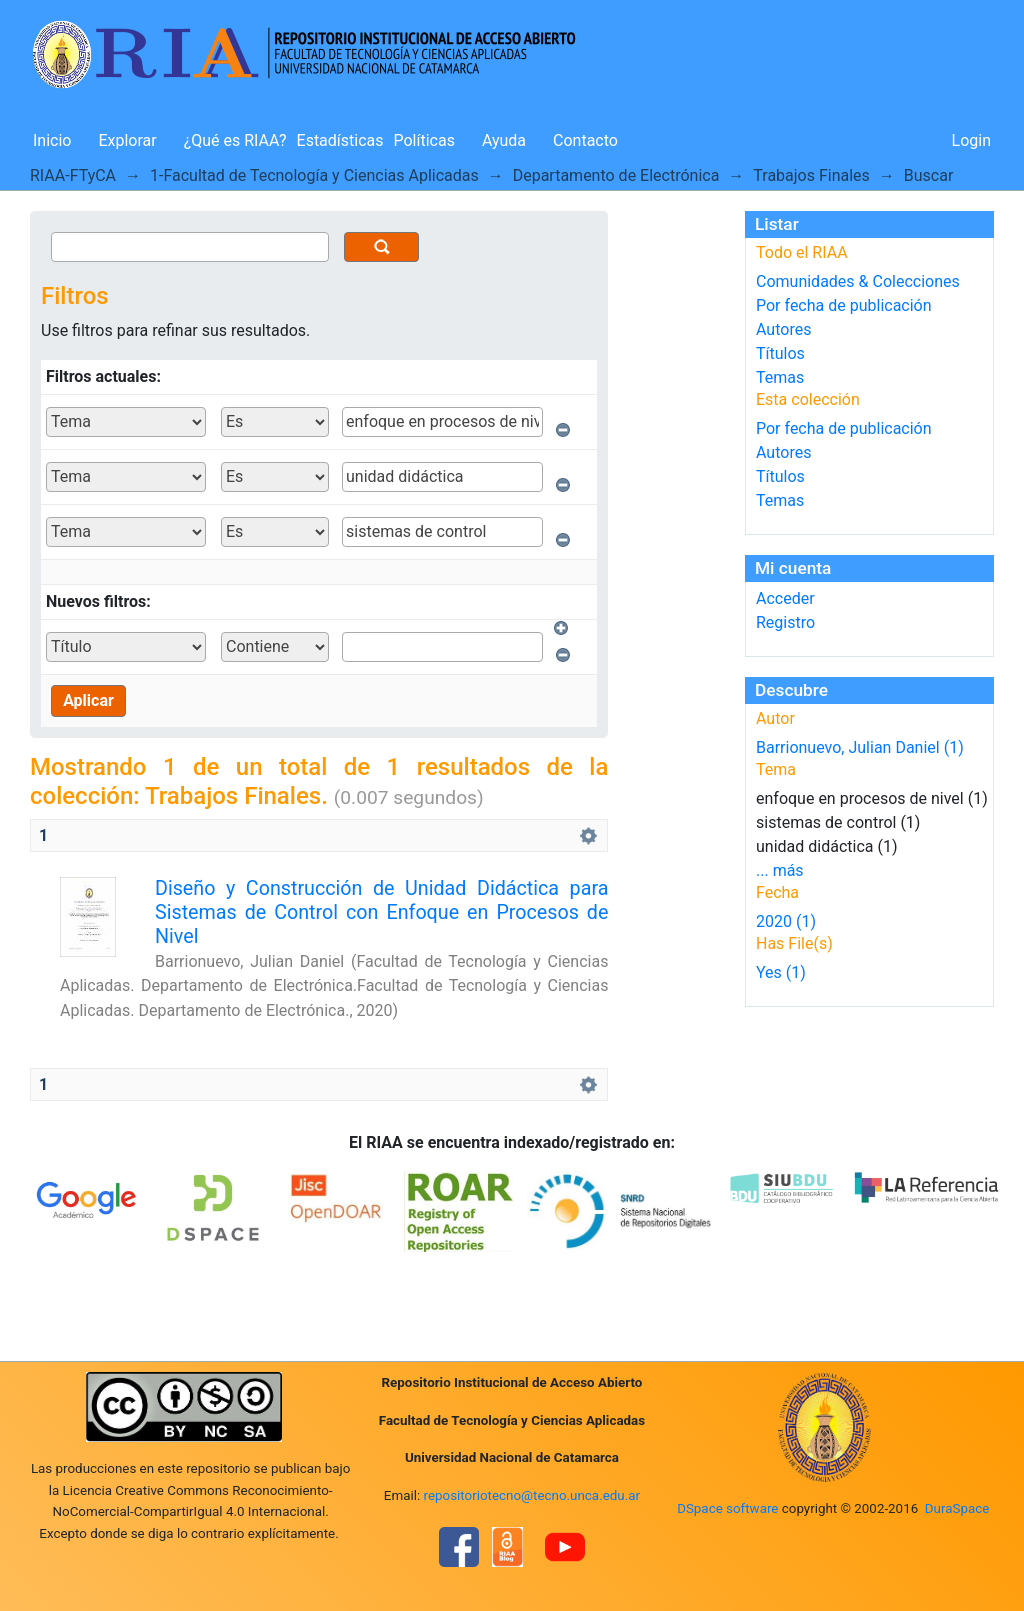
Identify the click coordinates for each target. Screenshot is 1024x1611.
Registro (785, 622)
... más (780, 870)
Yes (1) (781, 972)
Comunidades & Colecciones (858, 281)
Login (971, 140)
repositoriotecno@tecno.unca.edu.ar (532, 1495)
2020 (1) (786, 921)
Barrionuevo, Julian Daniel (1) (860, 747)
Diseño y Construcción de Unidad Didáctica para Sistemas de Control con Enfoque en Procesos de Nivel (381, 913)
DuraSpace (957, 1508)
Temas (780, 377)
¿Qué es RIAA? (235, 140)
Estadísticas (340, 140)
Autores (783, 329)
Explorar (127, 140)
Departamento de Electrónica (616, 175)
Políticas (424, 140)
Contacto (585, 140)
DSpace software (727, 1508)
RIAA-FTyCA (73, 175)
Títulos (780, 353)
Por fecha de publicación (844, 305)
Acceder (785, 598)
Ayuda (504, 140)
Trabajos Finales (811, 175)
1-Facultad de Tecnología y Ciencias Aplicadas (314, 175)
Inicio (52, 140)
